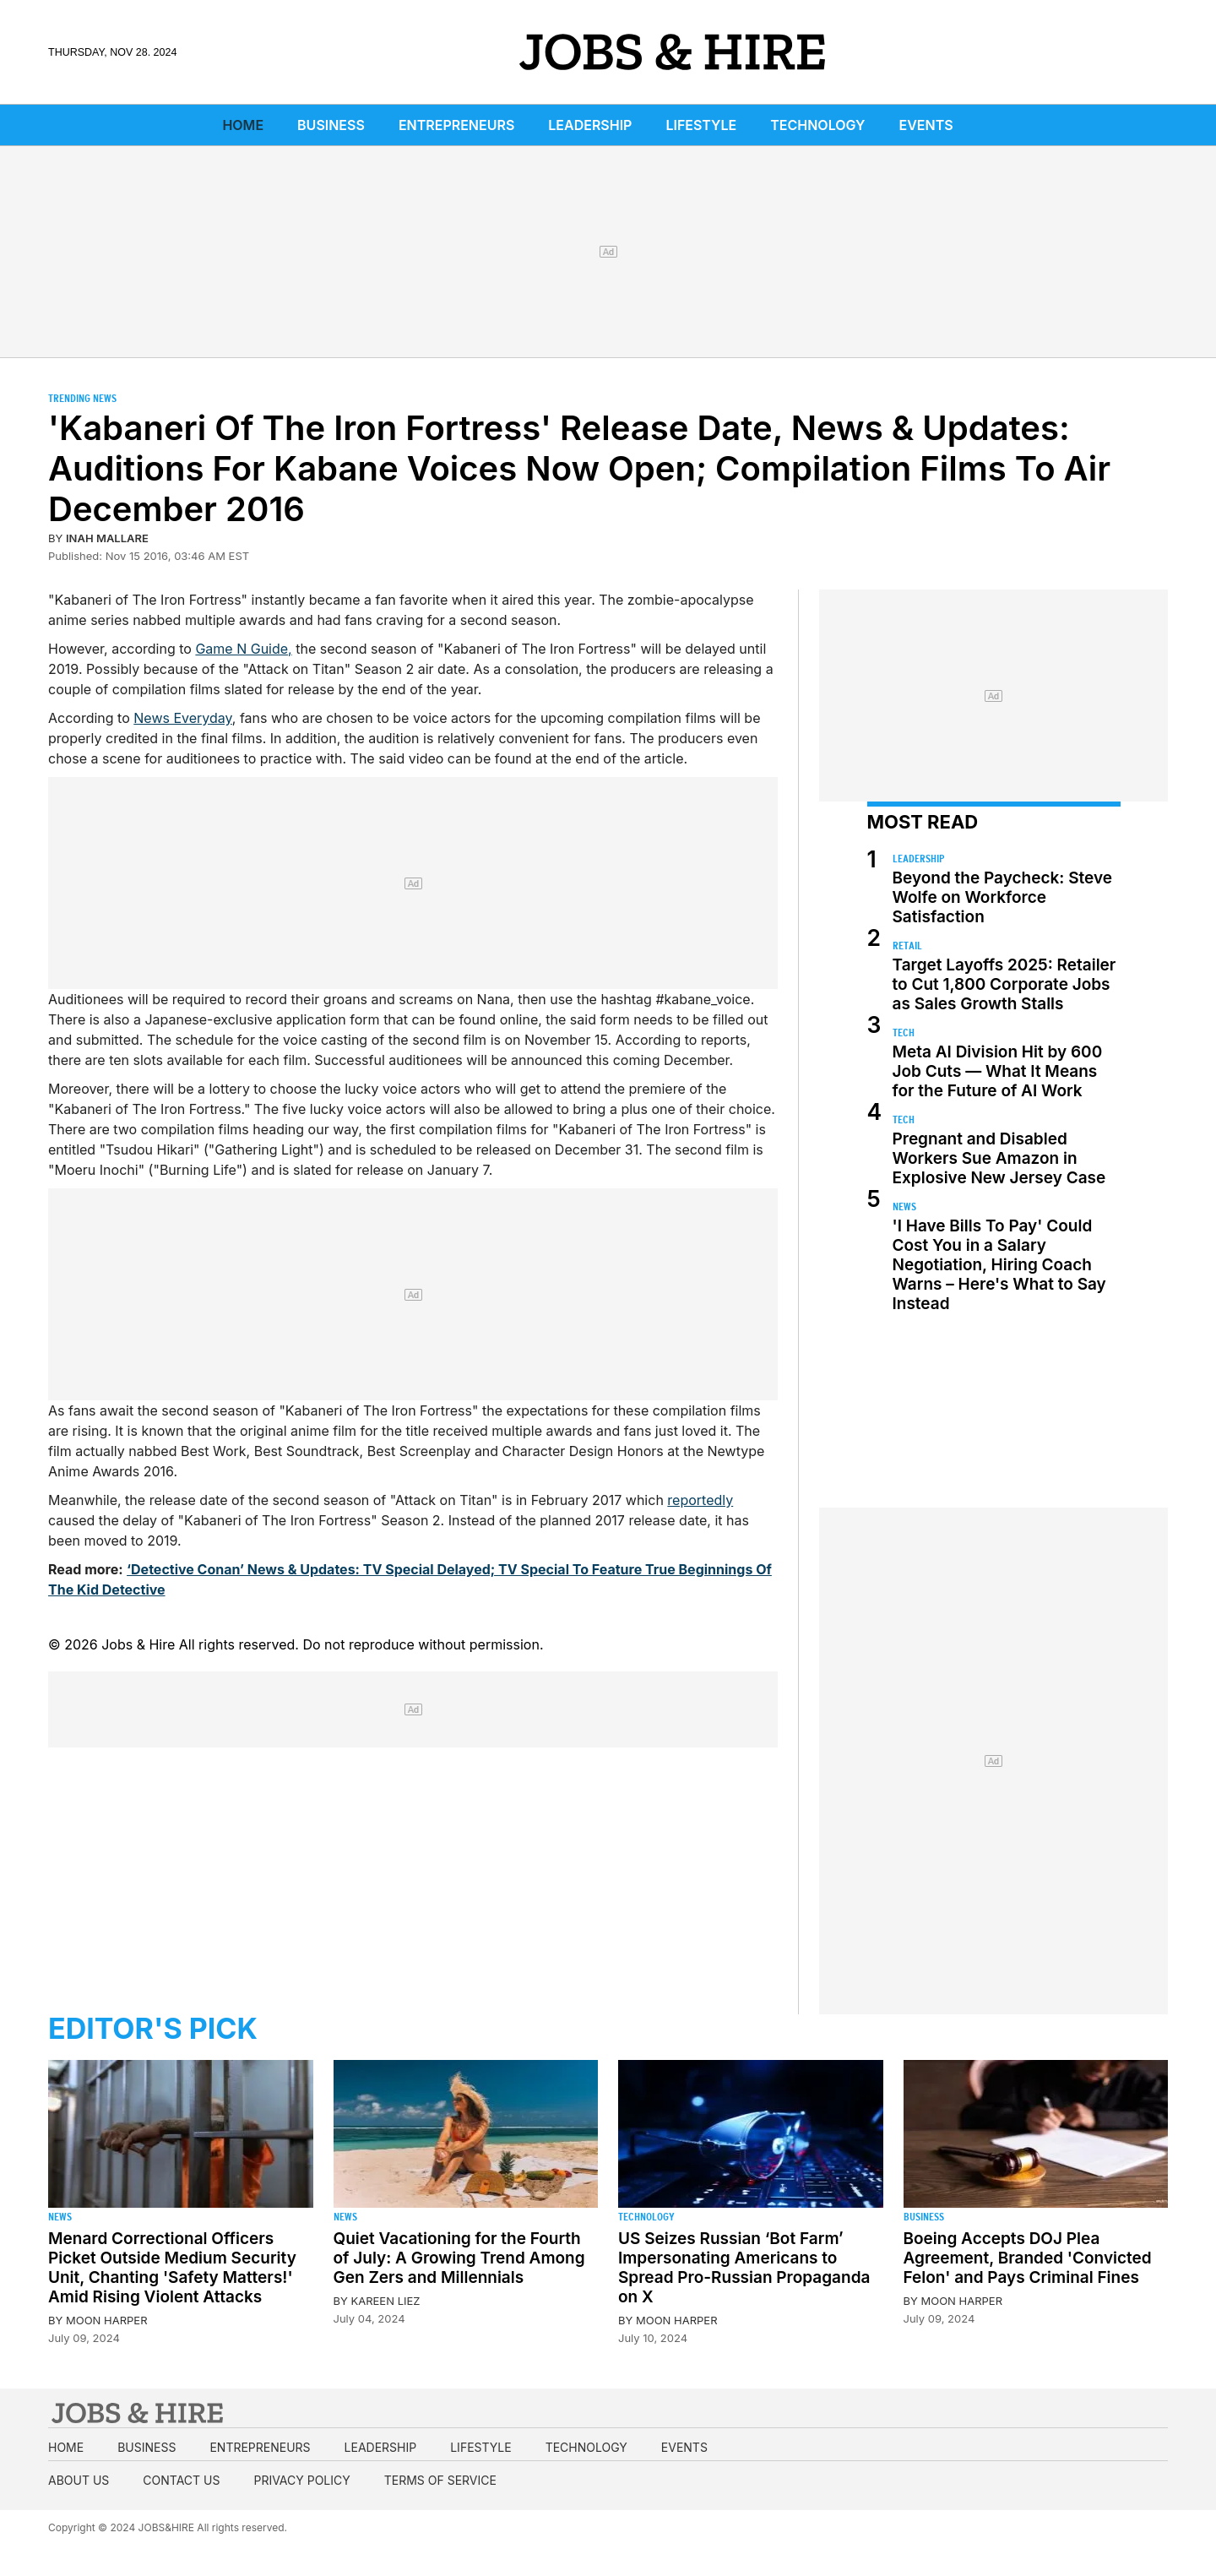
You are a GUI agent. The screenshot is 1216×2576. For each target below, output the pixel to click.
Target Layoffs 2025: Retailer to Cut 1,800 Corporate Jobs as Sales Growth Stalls (1004, 984)
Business (331, 125)
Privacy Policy (301, 2480)
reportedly (700, 1500)
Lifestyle (700, 125)
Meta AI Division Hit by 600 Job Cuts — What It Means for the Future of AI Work (998, 1071)
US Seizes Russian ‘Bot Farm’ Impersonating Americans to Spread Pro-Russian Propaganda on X (744, 2268)
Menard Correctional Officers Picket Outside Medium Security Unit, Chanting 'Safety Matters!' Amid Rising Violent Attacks (172, 2268)
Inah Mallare (107, 538)
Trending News (82, 398)
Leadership (590, 125)
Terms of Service (440, 2480)
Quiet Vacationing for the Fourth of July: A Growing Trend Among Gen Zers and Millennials (459, 2258)
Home (242, 125)
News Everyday (182, 717)
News (904, 1206)
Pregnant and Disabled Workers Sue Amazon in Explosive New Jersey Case (999, 1158)
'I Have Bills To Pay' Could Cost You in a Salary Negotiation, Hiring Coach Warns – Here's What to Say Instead (999, 1264)
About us (78, 2480)
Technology (817, 125)
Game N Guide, (243, 648)
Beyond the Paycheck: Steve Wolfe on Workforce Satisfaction (1002, 897)
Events (926, 125)
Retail (907, 945)
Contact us (181, 2480)
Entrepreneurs (456, 125)
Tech (904, 1032)
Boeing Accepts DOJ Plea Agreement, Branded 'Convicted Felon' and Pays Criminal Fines (1028, 2258)
